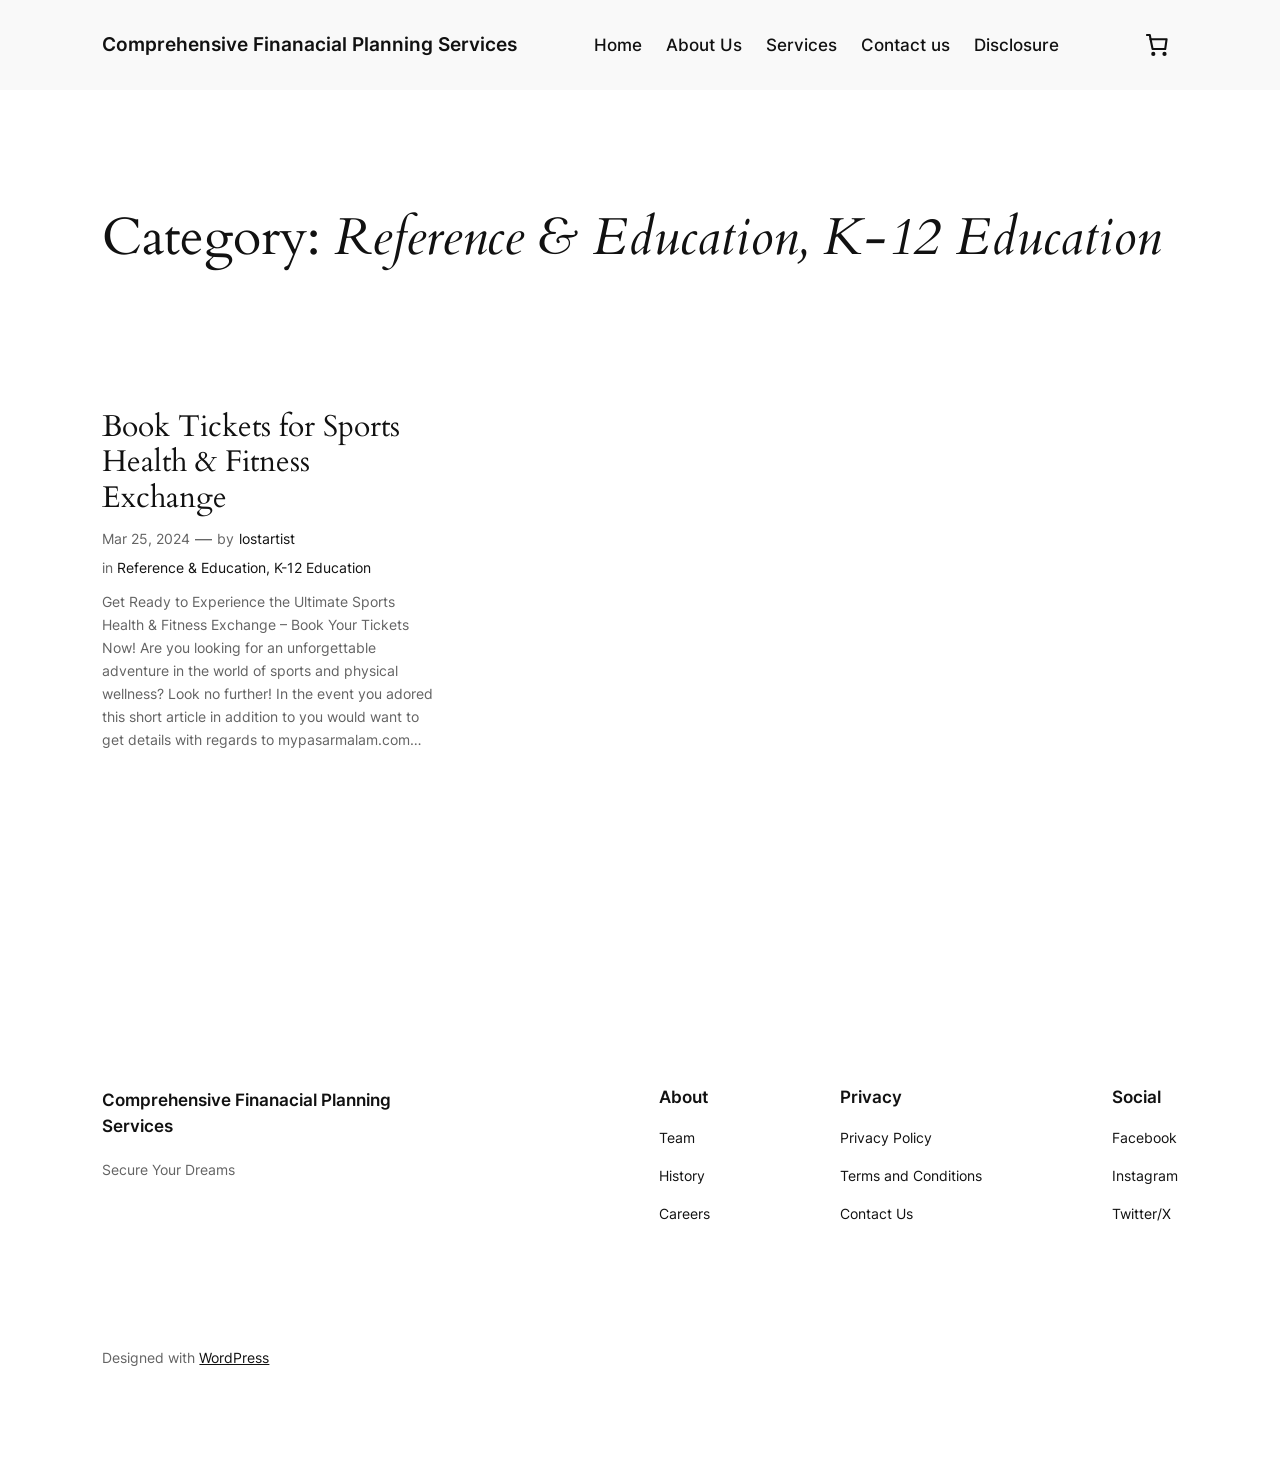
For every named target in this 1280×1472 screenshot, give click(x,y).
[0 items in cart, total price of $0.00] (1157, 45)
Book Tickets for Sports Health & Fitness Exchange (251, 463)
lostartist (267, 538)
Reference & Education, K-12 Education (244, 567)
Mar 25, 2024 (146, 538)
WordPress (234, 1357)
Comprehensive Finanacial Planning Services (309, 44)
